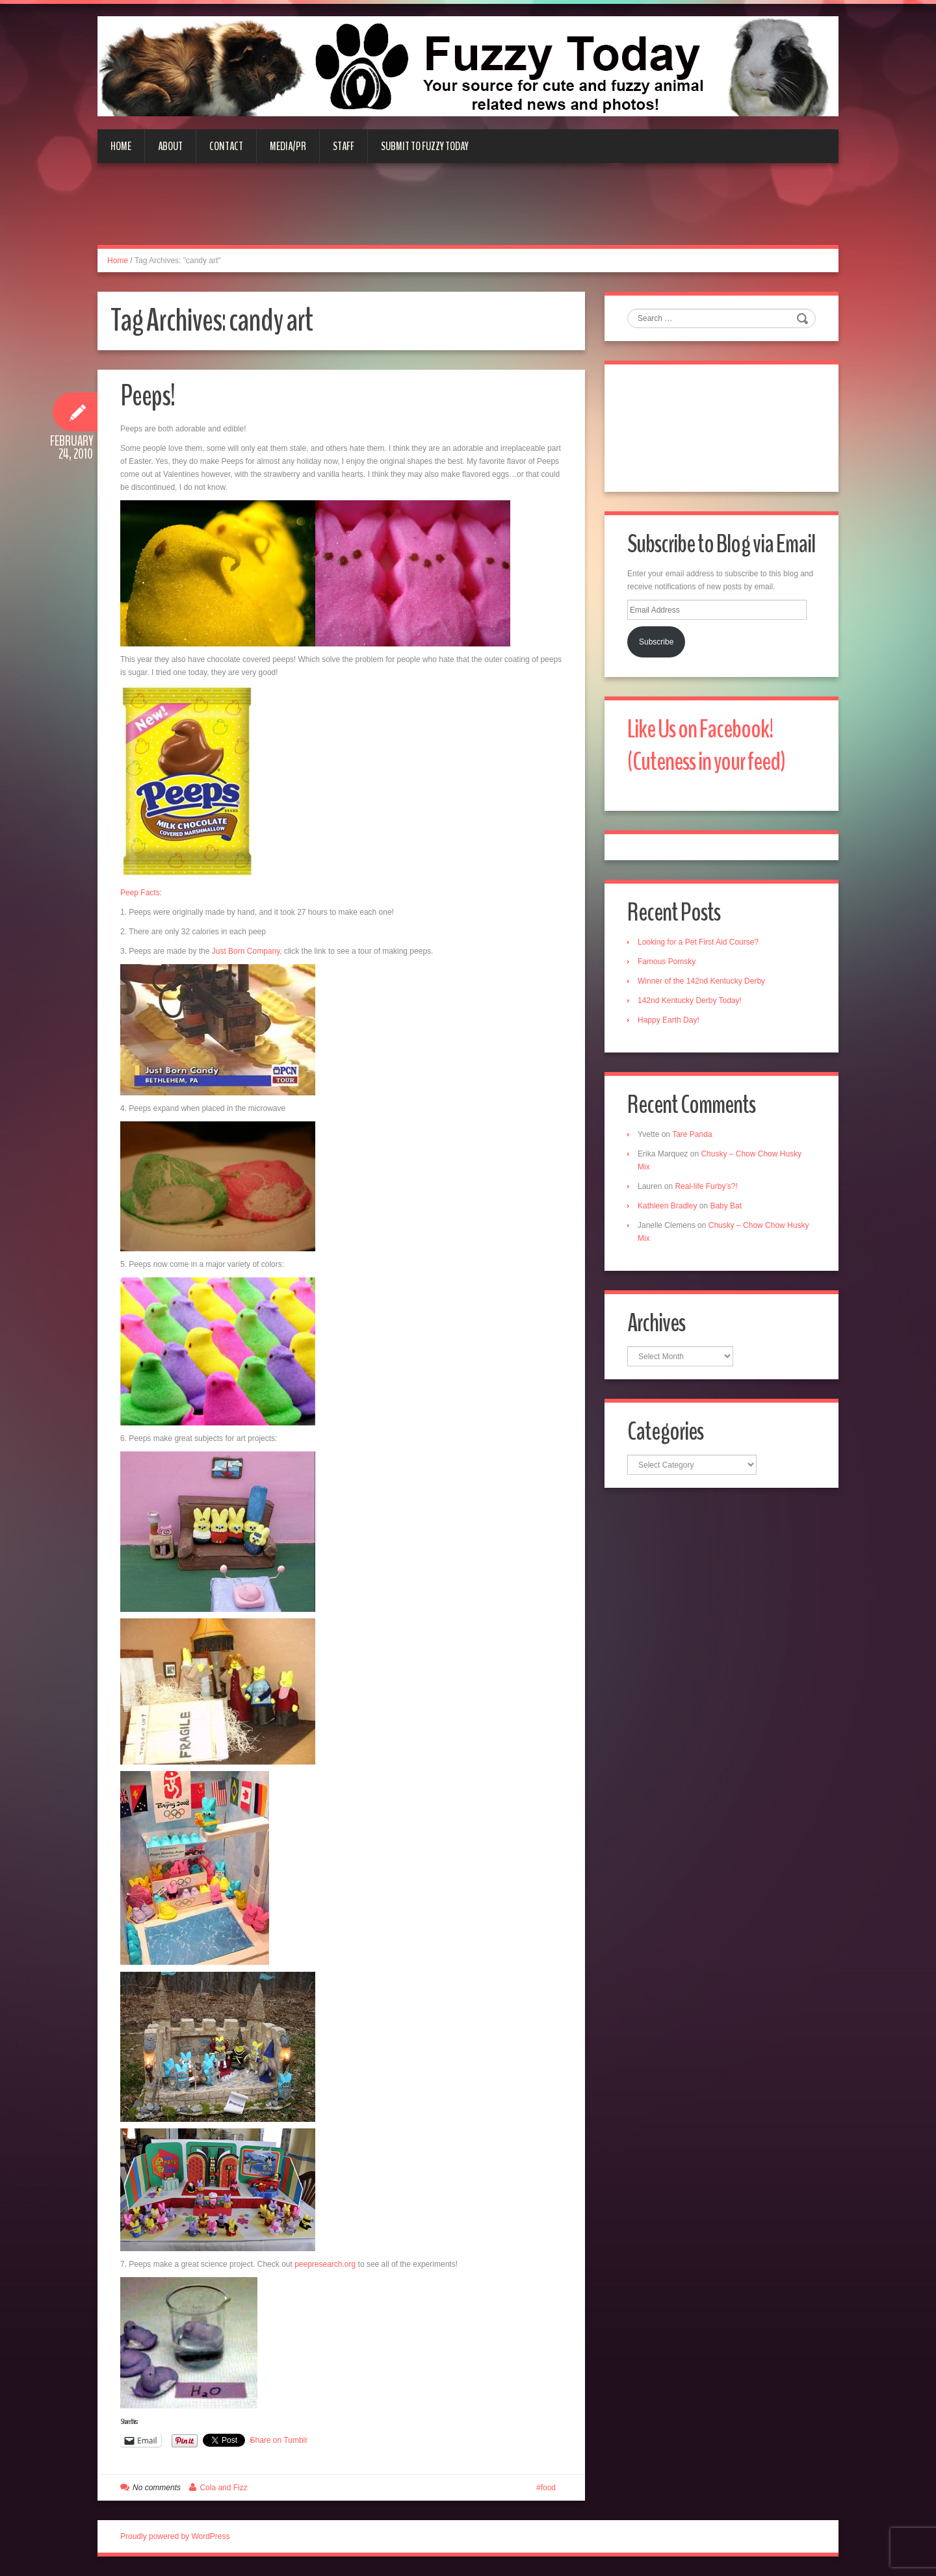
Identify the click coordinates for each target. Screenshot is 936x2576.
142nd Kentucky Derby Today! (690, 1000)
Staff (343, 146)
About (170, 146)
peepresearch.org (325, 2264)
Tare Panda (692, 1134)
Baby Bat (726, 1205)
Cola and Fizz (223, 2487)
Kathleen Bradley (667, 1205)
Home (120, 146)
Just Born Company (246, 951)
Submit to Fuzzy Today (425, 146)
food (548, 2487)
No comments (157, 2487)
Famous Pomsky (667, 961)
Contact (226, 146)
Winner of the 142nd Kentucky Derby (701, 981)
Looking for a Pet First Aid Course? (698, 942)
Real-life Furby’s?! (706, 1186)
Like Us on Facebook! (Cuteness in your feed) (706, 745)
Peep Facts (140, 892)
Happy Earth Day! (668, 1020)
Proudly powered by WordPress (175, 2536)
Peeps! (147, 396)
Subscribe (656, 641)
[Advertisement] (468, 212)
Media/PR (288, 146)
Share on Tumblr (279, 2440)
